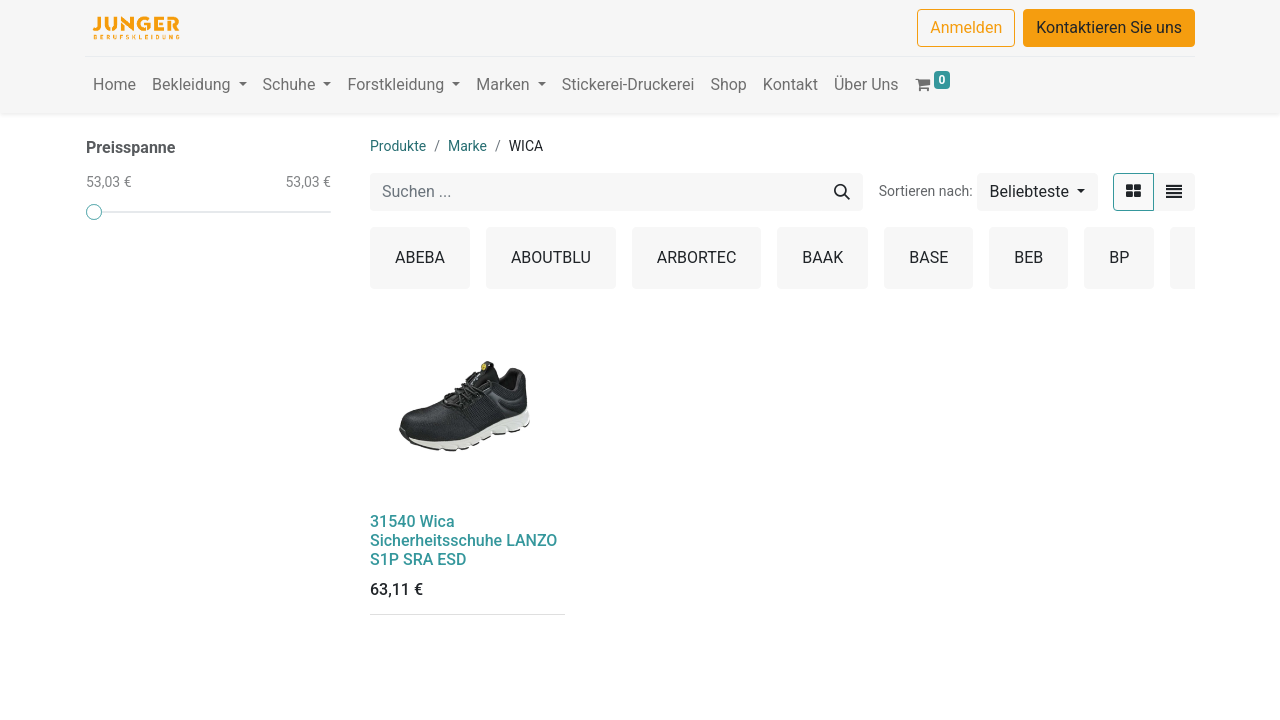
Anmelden (966, 27)
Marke (467, 146)
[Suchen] (842, 192)
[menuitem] (114, 85)
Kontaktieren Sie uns (1109, 27)
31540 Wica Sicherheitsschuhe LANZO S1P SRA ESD (463, 540)
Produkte (398, 146)
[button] (1037, 192)
